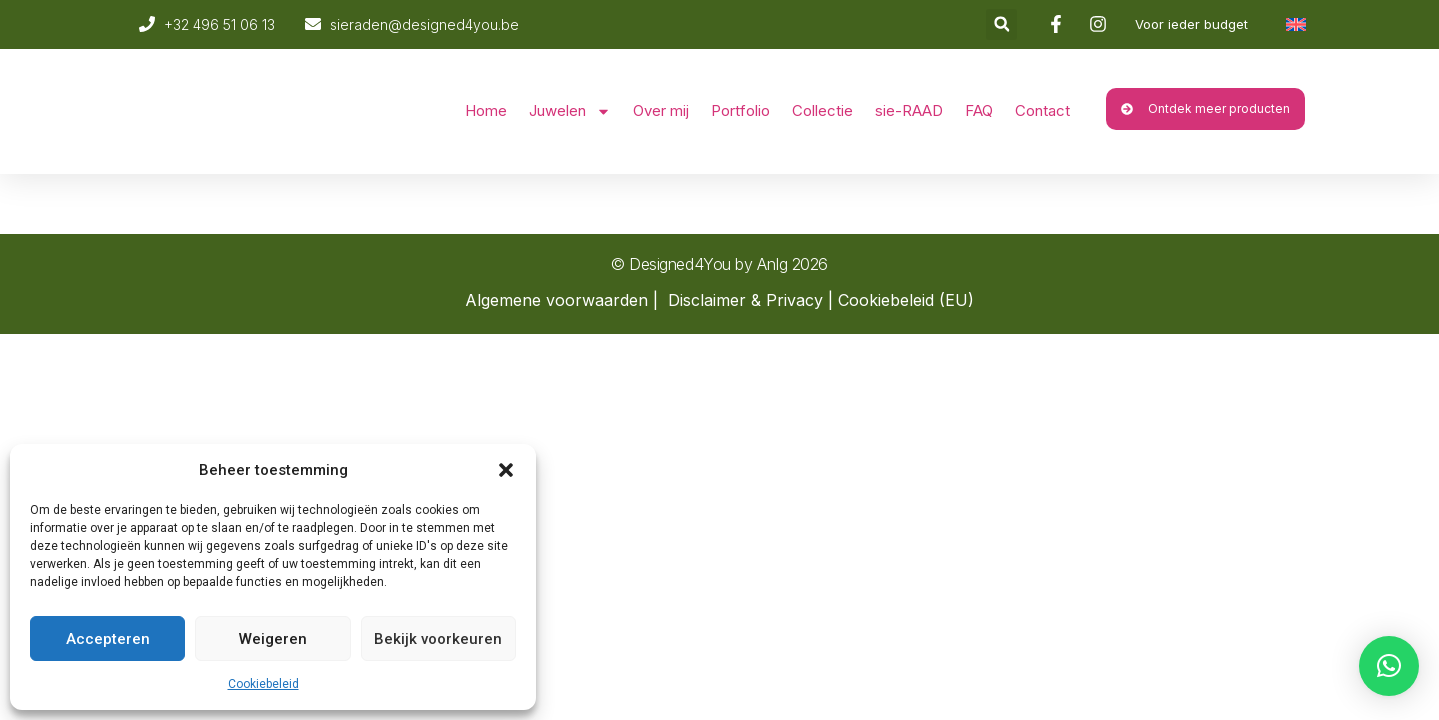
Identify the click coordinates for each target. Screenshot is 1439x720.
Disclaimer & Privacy (745, 300)
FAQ (979, 110)
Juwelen (570, 111)
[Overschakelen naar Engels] (1296, 24)
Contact (1042, 110)
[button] (506, 470)
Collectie (822, 110)
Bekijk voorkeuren (438, 639)
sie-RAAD (909, 110)
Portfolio (740, 110)
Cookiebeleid (263, 684)
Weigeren (273, 639)
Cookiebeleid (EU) (906, 300)
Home (486, 110)
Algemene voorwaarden (556, 300)
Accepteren (108, 639)
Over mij (661, 110)
